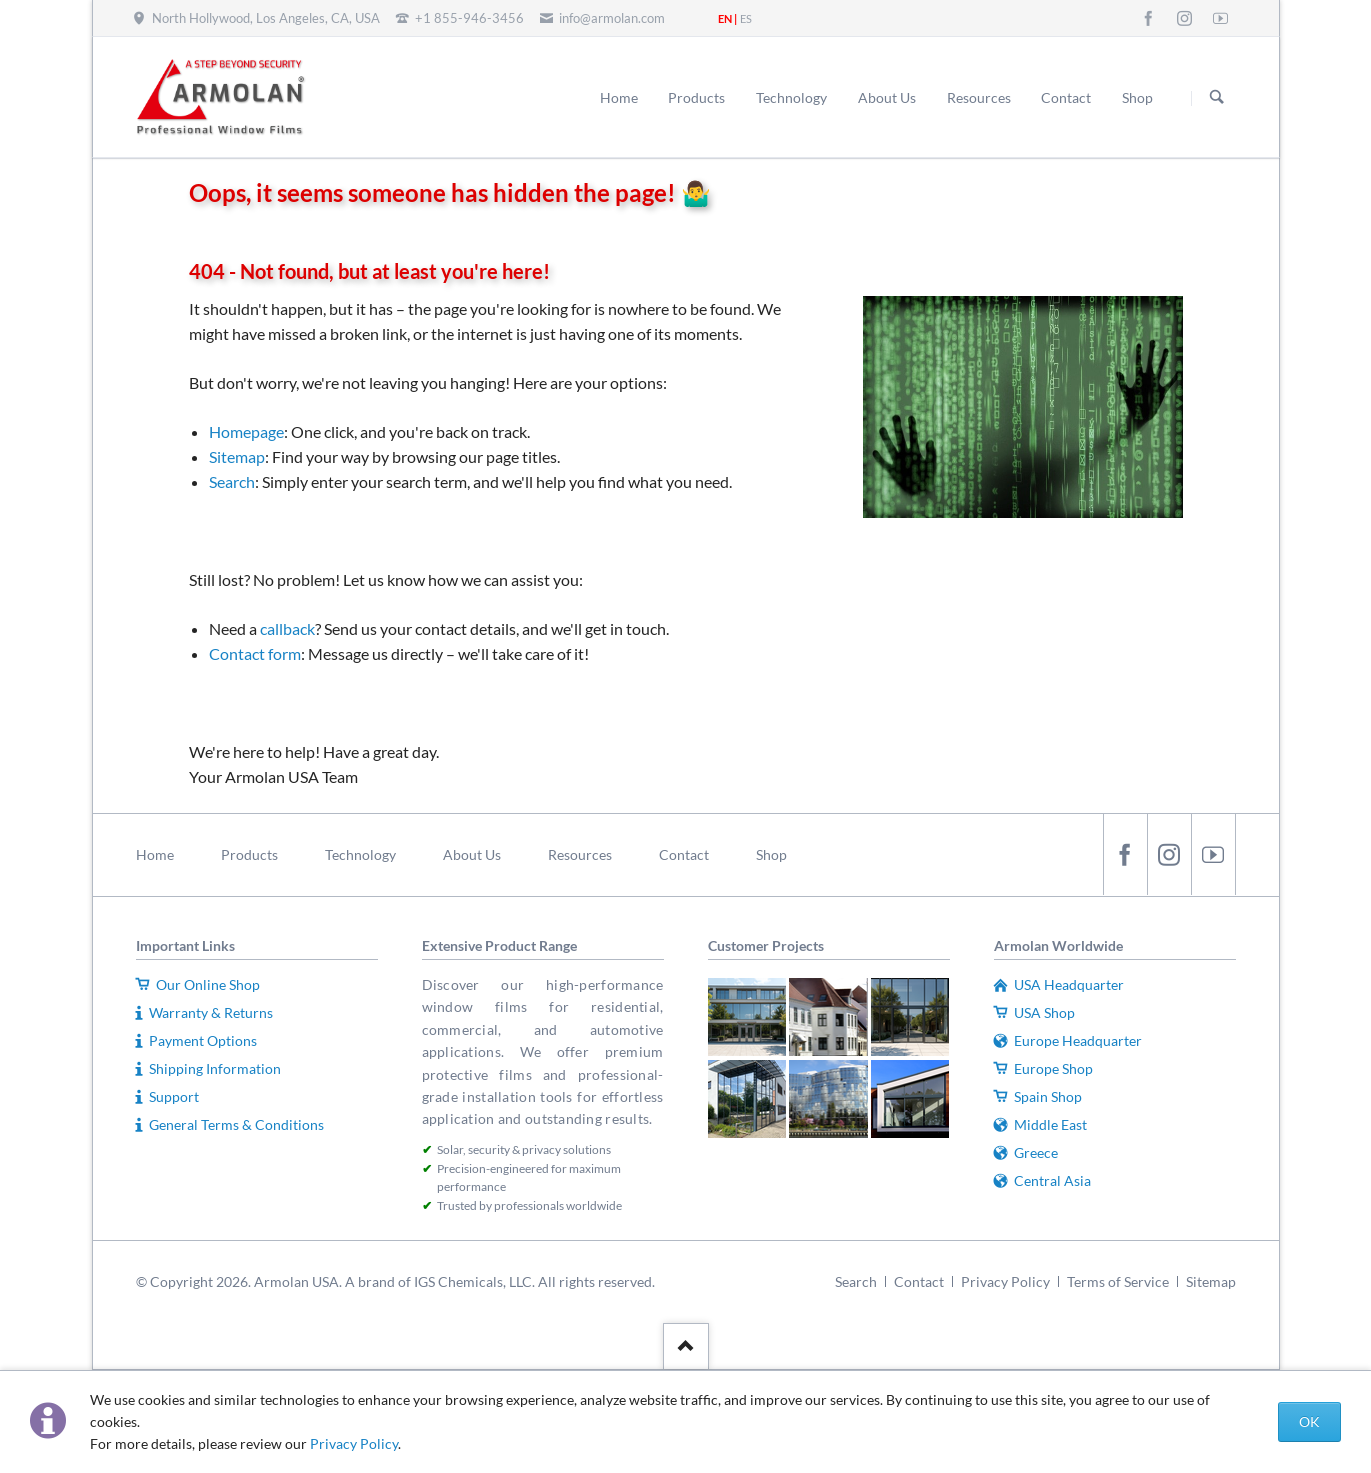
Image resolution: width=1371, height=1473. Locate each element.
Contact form (255, 653)
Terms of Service (1118, 1281)
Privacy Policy (354, 1443)
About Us (472, 854)
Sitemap (237, 456)
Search (1217, 98)
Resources (580, 854)
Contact (684, 854)
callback (287, 628)
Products (249, 854)
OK (1309, 1421)
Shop (771, 854)
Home (155, 854)
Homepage (246, 431)
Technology (360, 854)
